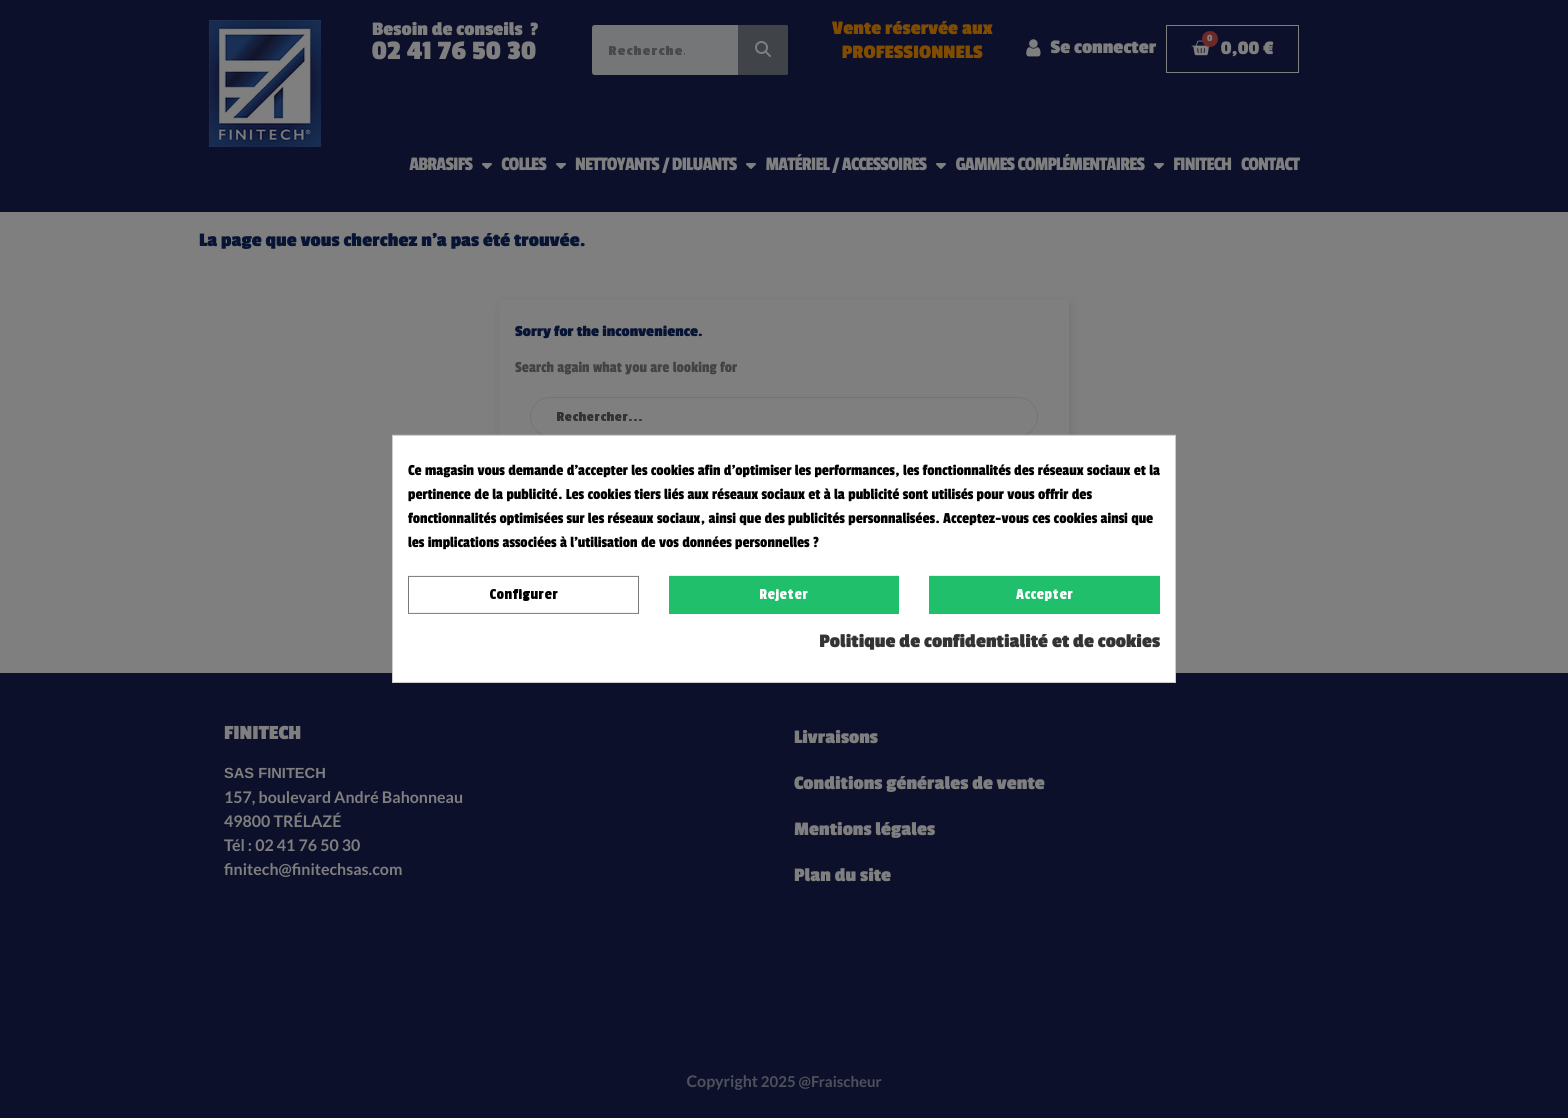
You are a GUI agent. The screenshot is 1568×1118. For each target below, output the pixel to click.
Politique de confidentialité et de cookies (989, 642)
